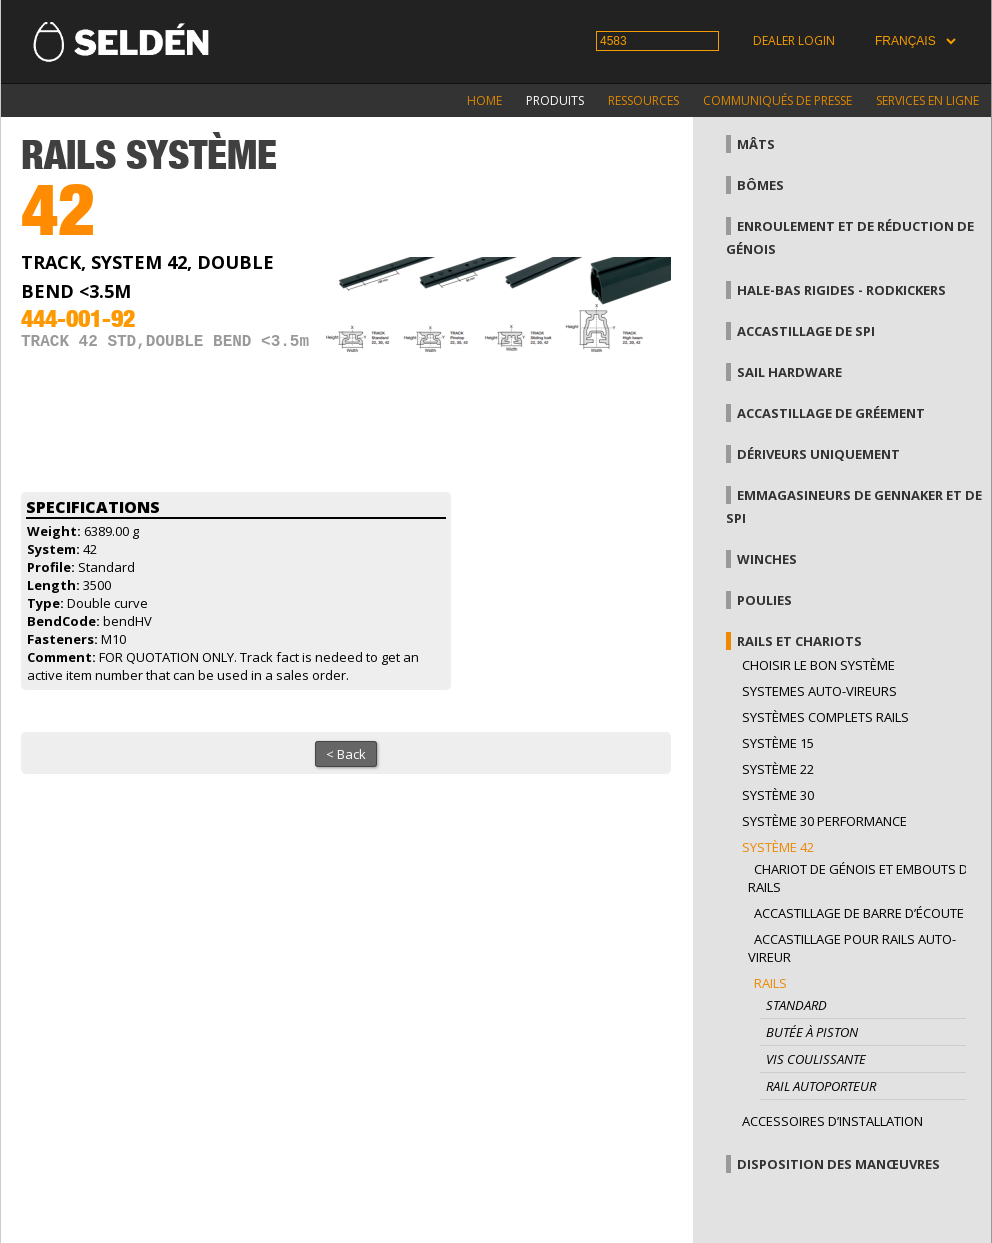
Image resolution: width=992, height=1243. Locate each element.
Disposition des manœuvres (838, 1164)
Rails (770, 983)
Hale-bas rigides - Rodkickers (841, 290)
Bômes (760, 185)
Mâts (756, 144)
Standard (796, 1005)
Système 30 (778, 795)
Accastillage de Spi (806, 331)
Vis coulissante (816, 1059)
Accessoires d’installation (832, 1121)
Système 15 (778, 743)
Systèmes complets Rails (825, 717)
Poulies (764, 600)
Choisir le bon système (818, 665)
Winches (767, 559)
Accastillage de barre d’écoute (859, 913)
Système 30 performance (824, 821)
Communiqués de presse (777, 100)
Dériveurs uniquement (818, 454)
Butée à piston (812, 1032)
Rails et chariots (799, 641)
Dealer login (794, 40)
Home (484, 100)
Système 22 (778, 769)
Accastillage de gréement (831, 413)
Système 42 (778, 847)
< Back (346, 754)
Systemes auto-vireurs (819, 691)
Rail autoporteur (821, 1086)
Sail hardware (789, 372)
